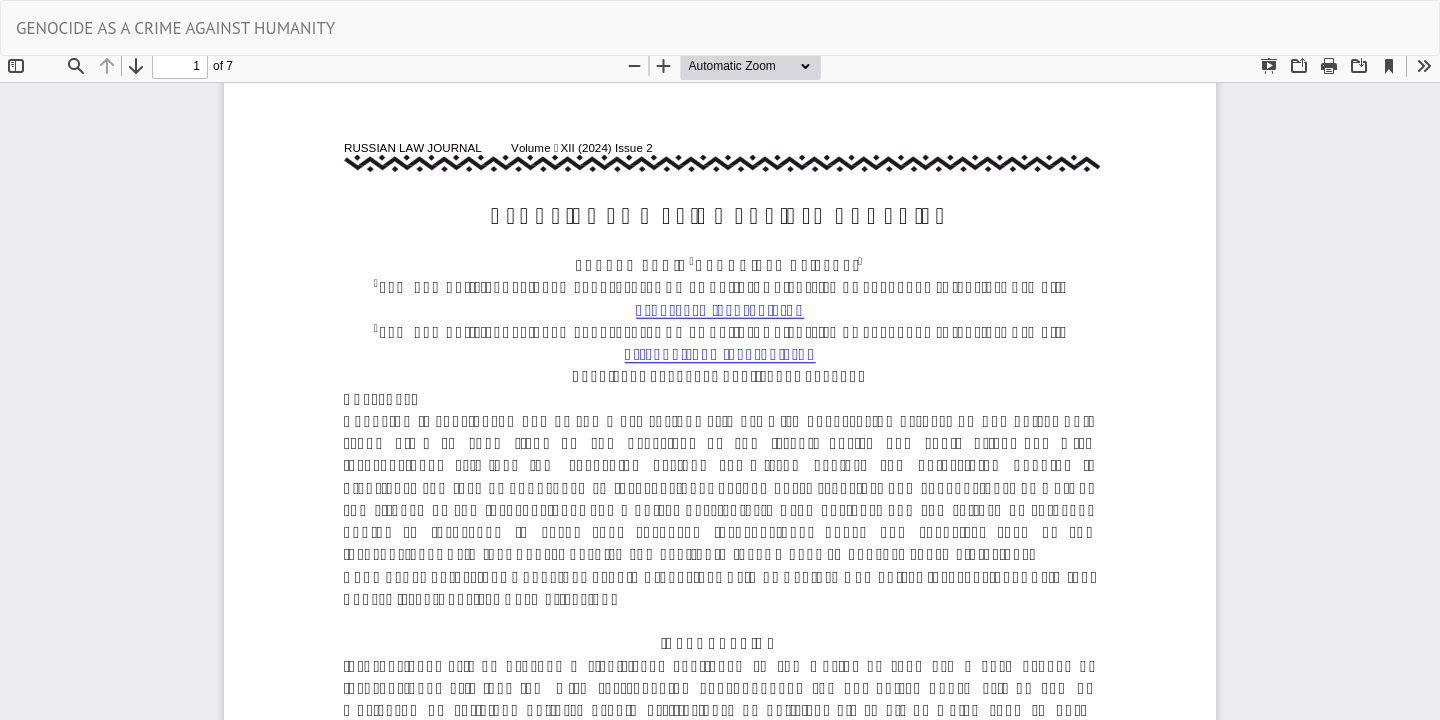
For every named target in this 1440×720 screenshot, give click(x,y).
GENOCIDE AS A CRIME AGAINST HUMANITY (175, 28)
